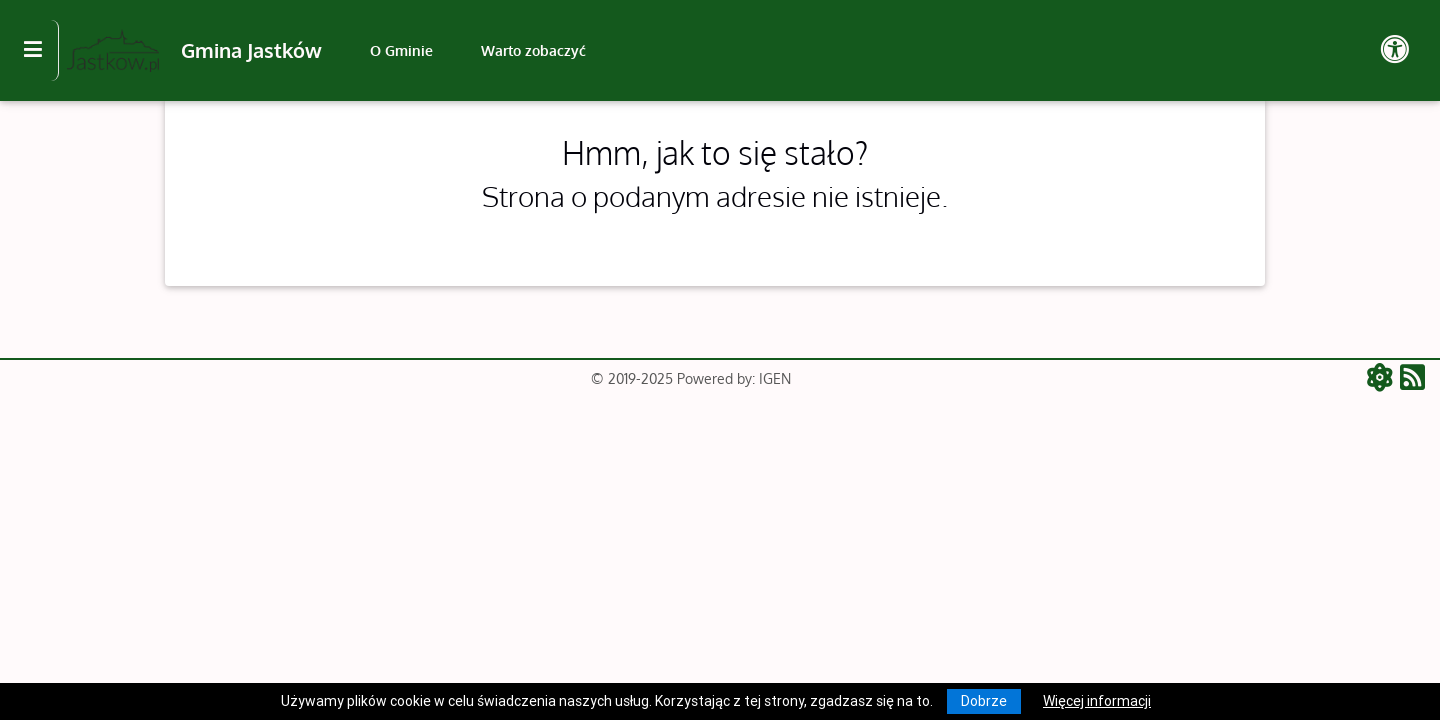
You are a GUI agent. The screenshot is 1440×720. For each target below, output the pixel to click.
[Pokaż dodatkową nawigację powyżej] (1394, 50)
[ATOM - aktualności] (1383, 379)
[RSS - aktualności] (1412, 379)
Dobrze (984, 701)
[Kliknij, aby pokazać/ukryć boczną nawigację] (41, 50)
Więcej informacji (1097, 701)
